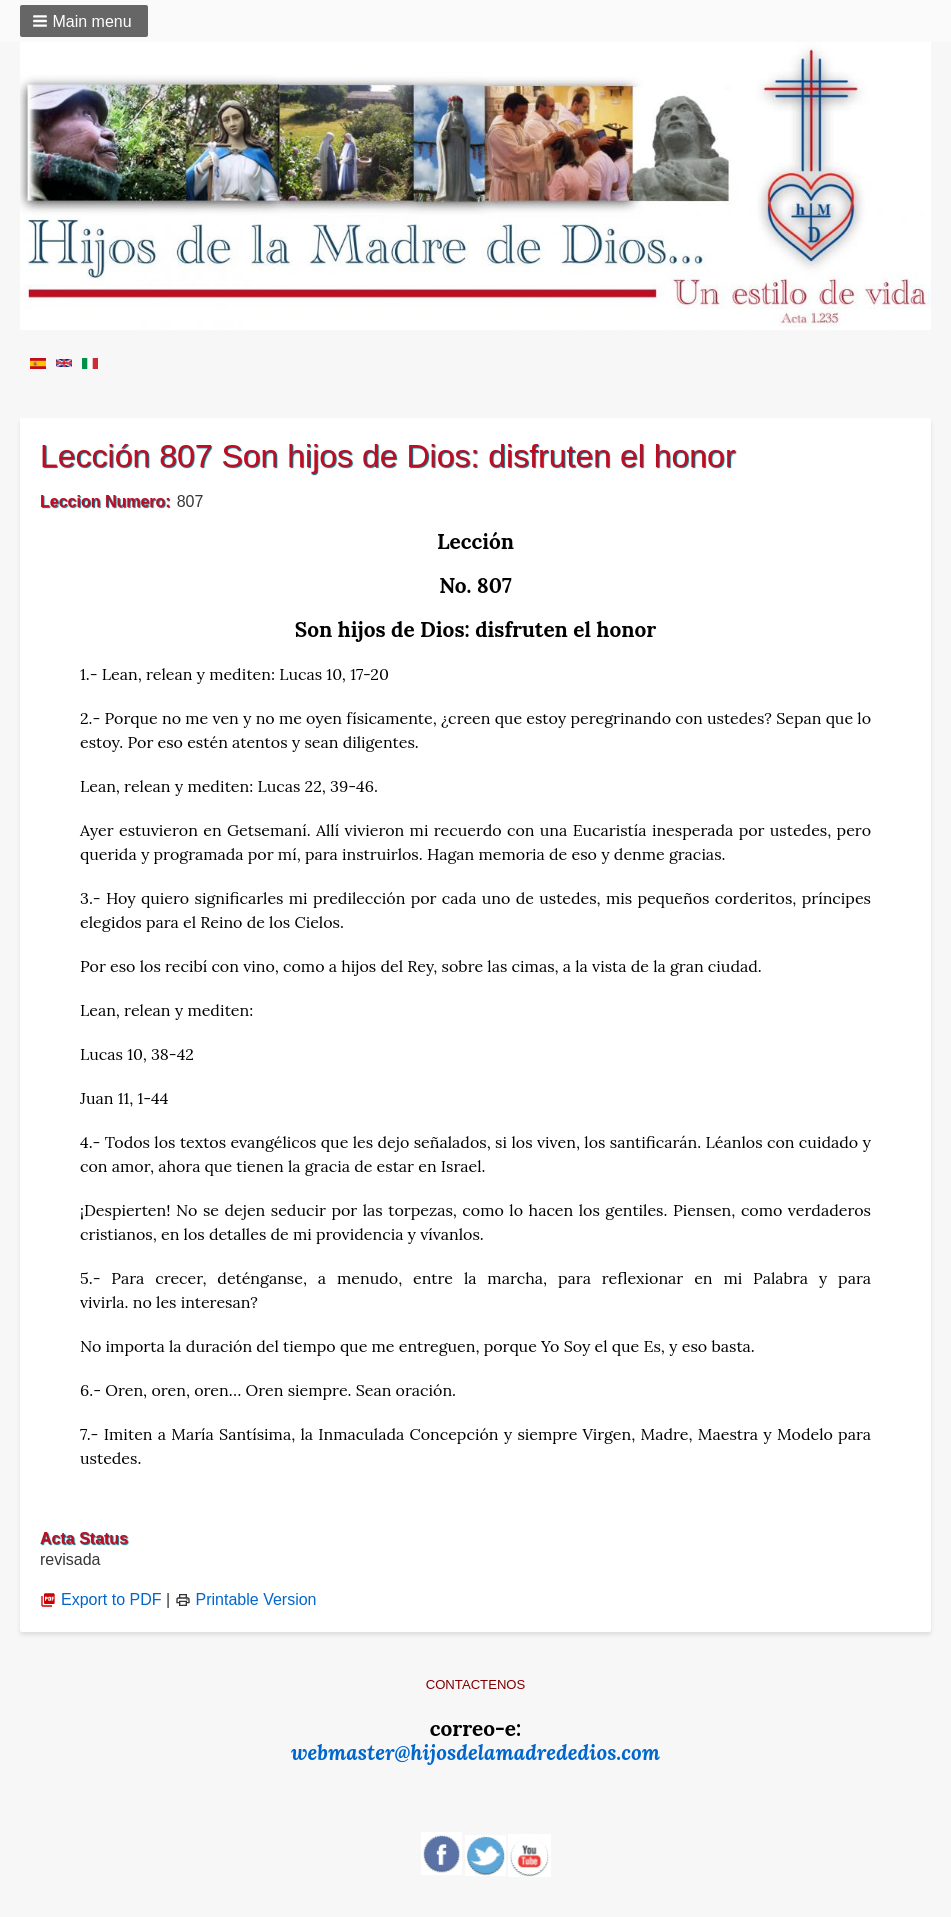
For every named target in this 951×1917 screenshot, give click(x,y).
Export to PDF (100, 1599)
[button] (84, 21)
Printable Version (246, 1599)
